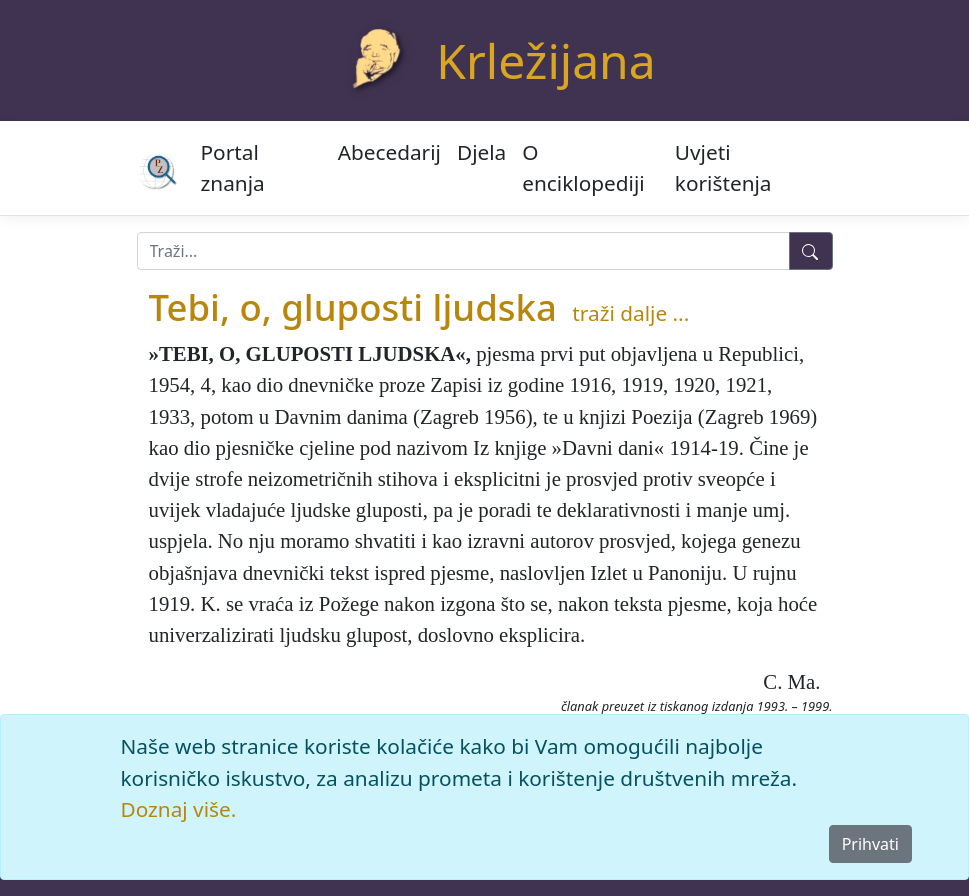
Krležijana (545, 60)
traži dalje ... (630, 313)
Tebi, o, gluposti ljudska (353, 307)
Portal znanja (233, 167)
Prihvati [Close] (870, 844)
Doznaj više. (179, 809)
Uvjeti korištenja (723, 167)
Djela (481, 152)
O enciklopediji (583, 167)
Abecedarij (389, 152)
